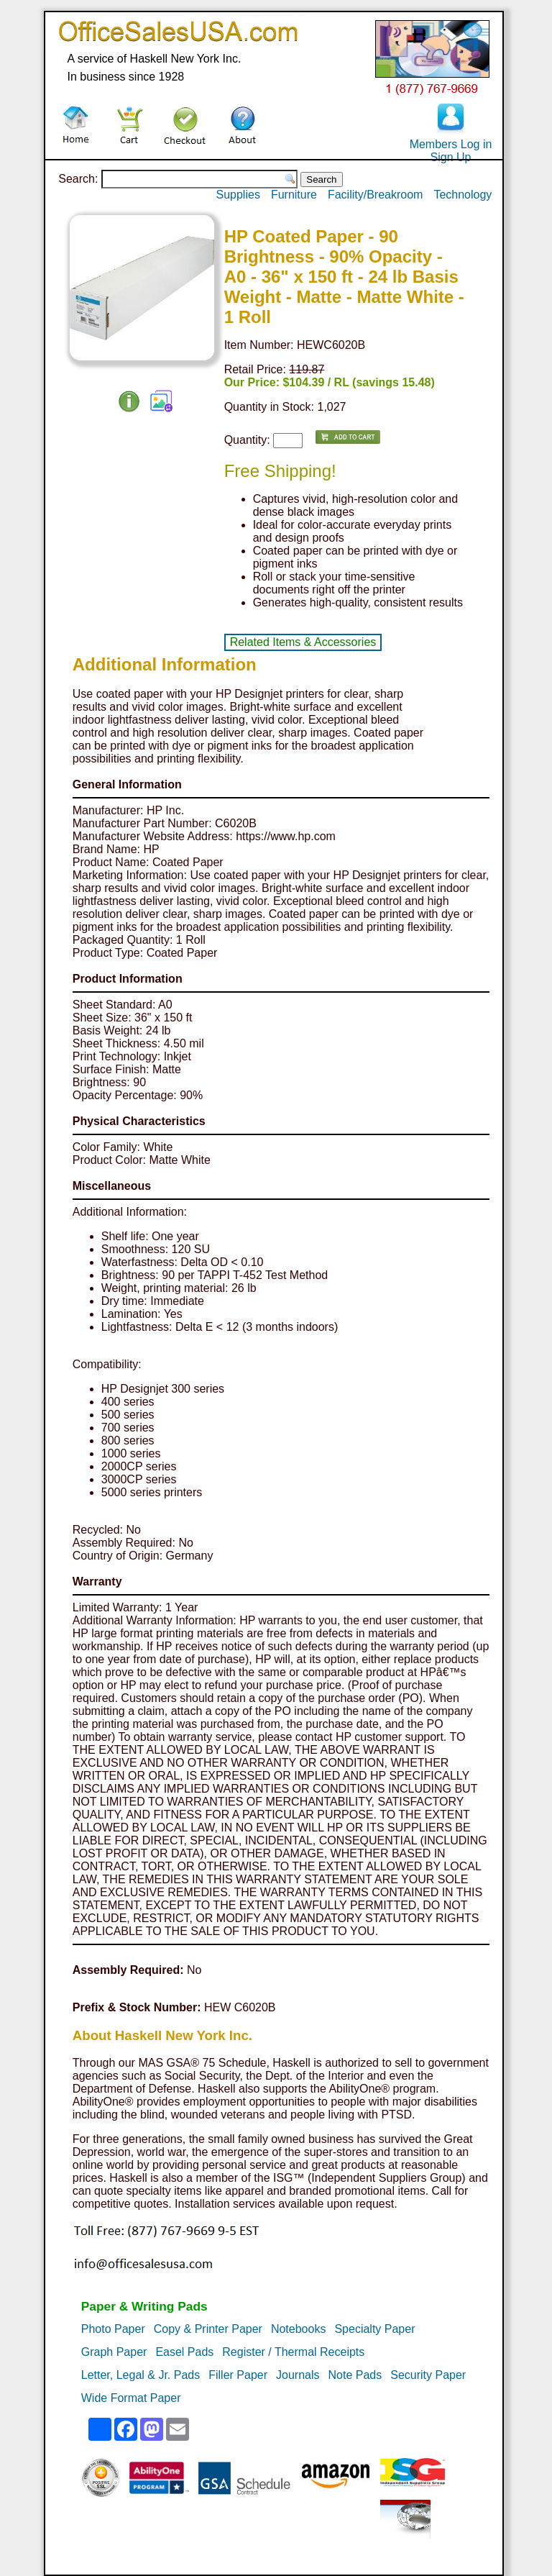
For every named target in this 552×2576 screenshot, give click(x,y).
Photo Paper (113, 2329)
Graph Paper (114, 2352)
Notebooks (298, 2329)
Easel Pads (184, 2352)
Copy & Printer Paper (208, 2329)
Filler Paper (237, 2375)
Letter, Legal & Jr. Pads (140, 2375)
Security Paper (428, 2375)
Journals (297, 2375)
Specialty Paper (374, 2329)
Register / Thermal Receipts (293, 2352)
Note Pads (355, 2375)
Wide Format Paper (131, 2398)
